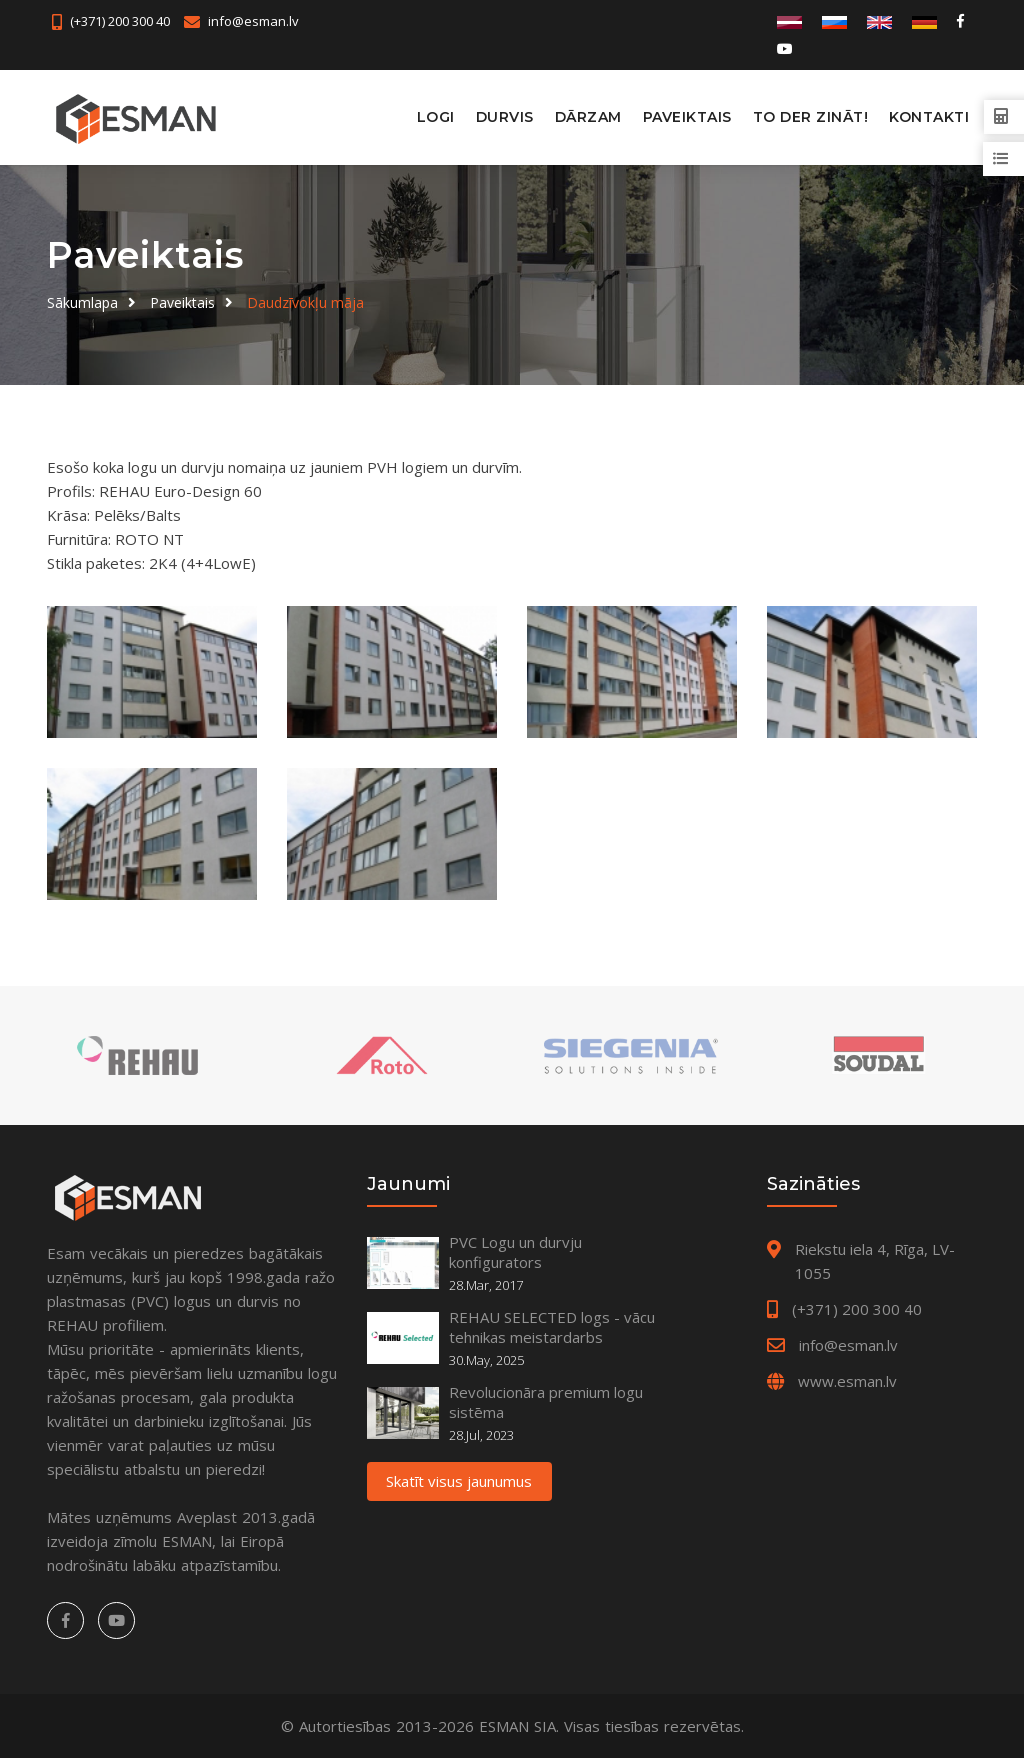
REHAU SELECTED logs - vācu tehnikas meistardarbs (552, 1329)
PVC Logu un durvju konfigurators (515, 1254)
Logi (436, 117)
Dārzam (588, 117)
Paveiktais (687, 117)
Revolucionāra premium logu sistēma (546, 1404)
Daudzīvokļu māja (305, 301)
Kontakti (929, 117)
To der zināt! (811, 117)
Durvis (505, 117)
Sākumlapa (82, 301)
